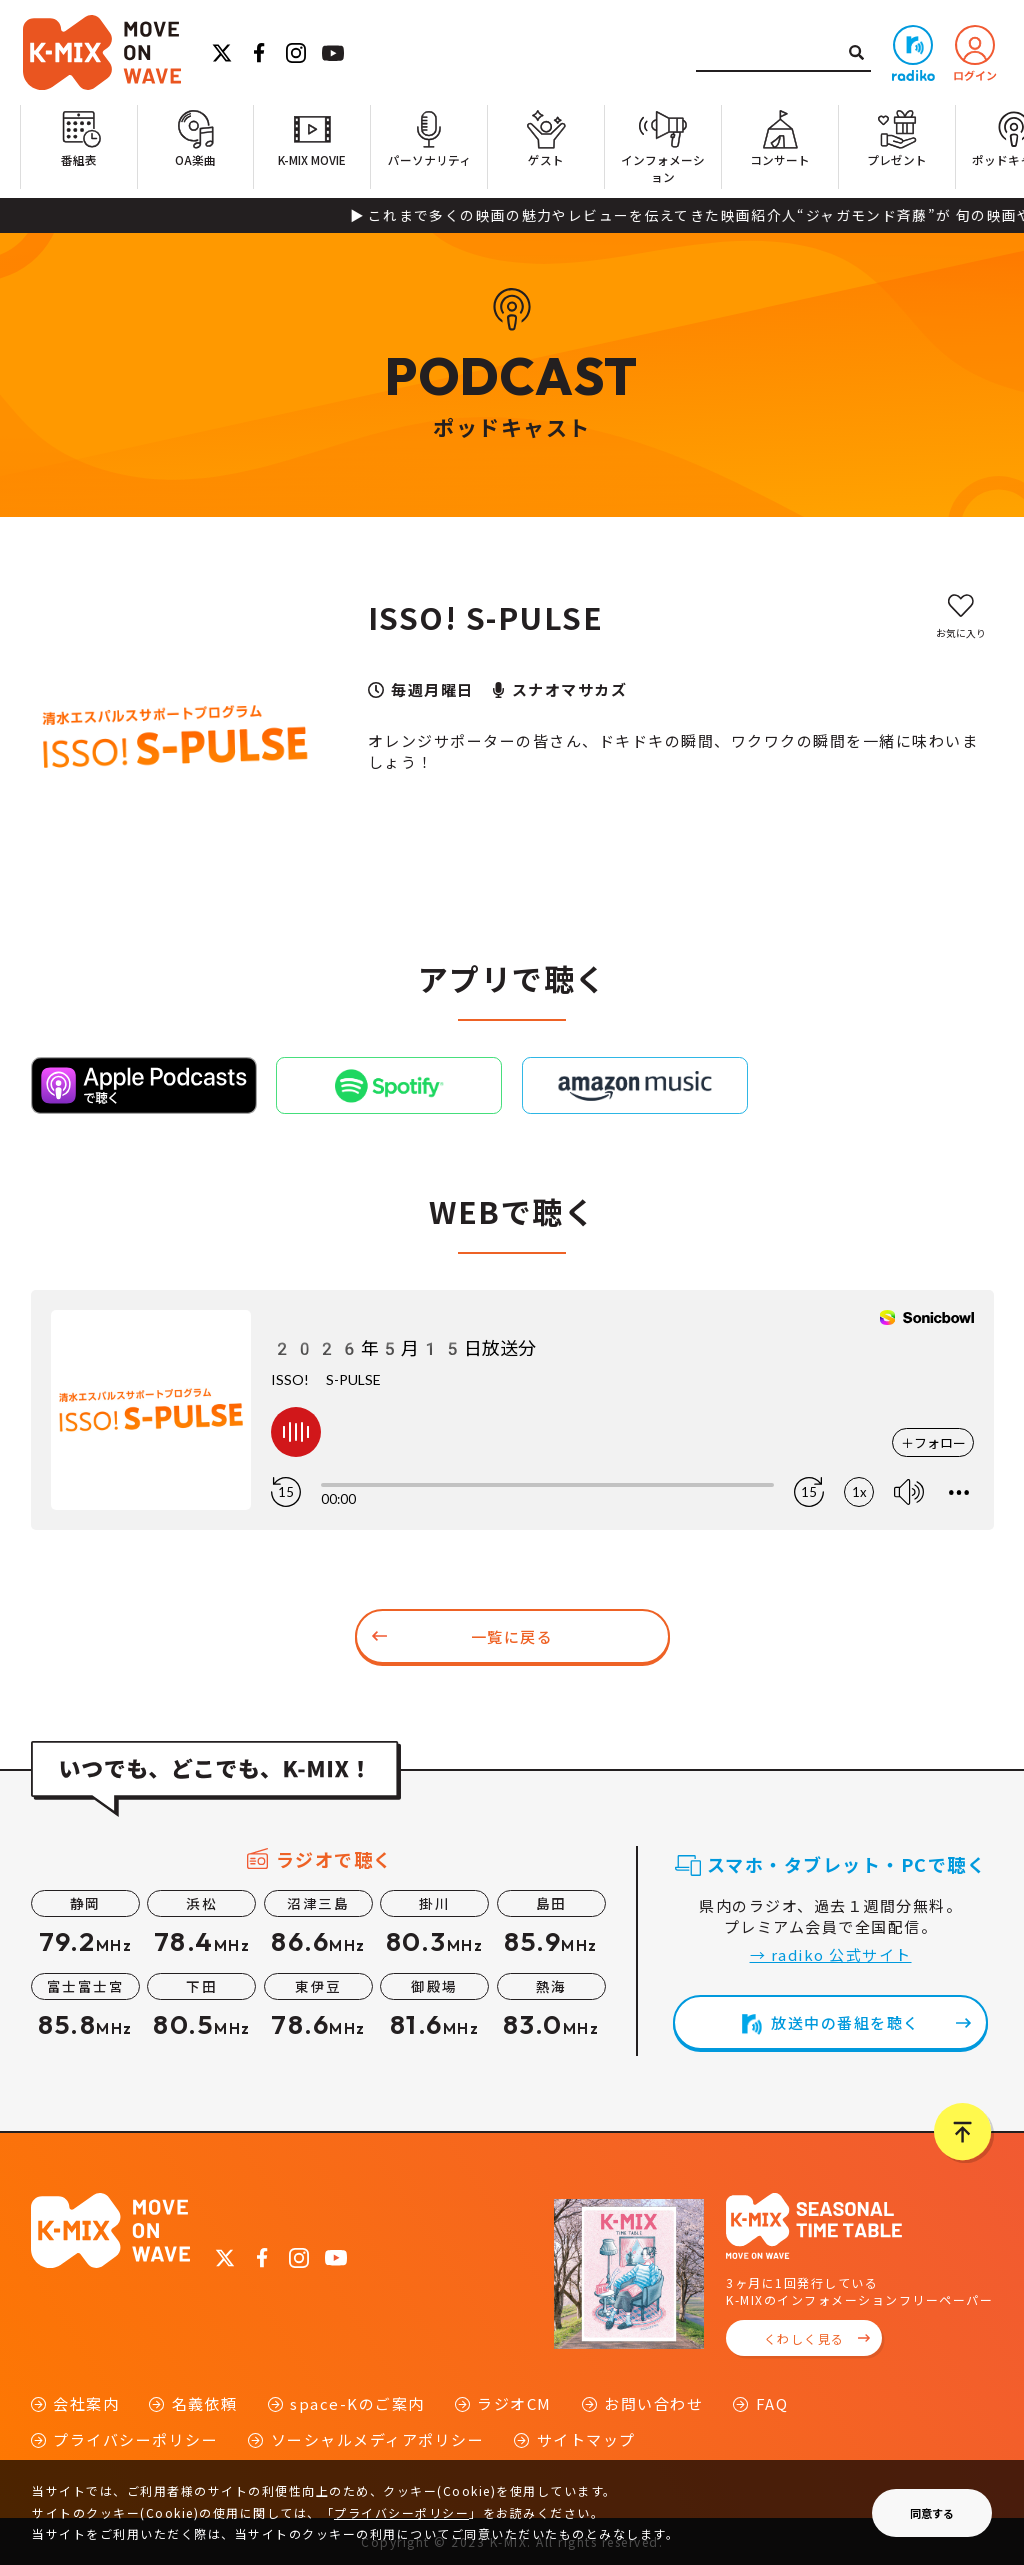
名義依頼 (205, 2403)
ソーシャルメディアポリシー (378, 2439)
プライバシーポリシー (135, 2439)
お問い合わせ (653, 2403)
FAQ (772, 2403)
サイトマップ (586, 2439)
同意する (932, 2513)
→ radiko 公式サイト (831, 1954)
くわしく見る (804, 2338)
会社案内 (86, 2403)
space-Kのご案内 (357, 2403)
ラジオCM (514, 2403)
